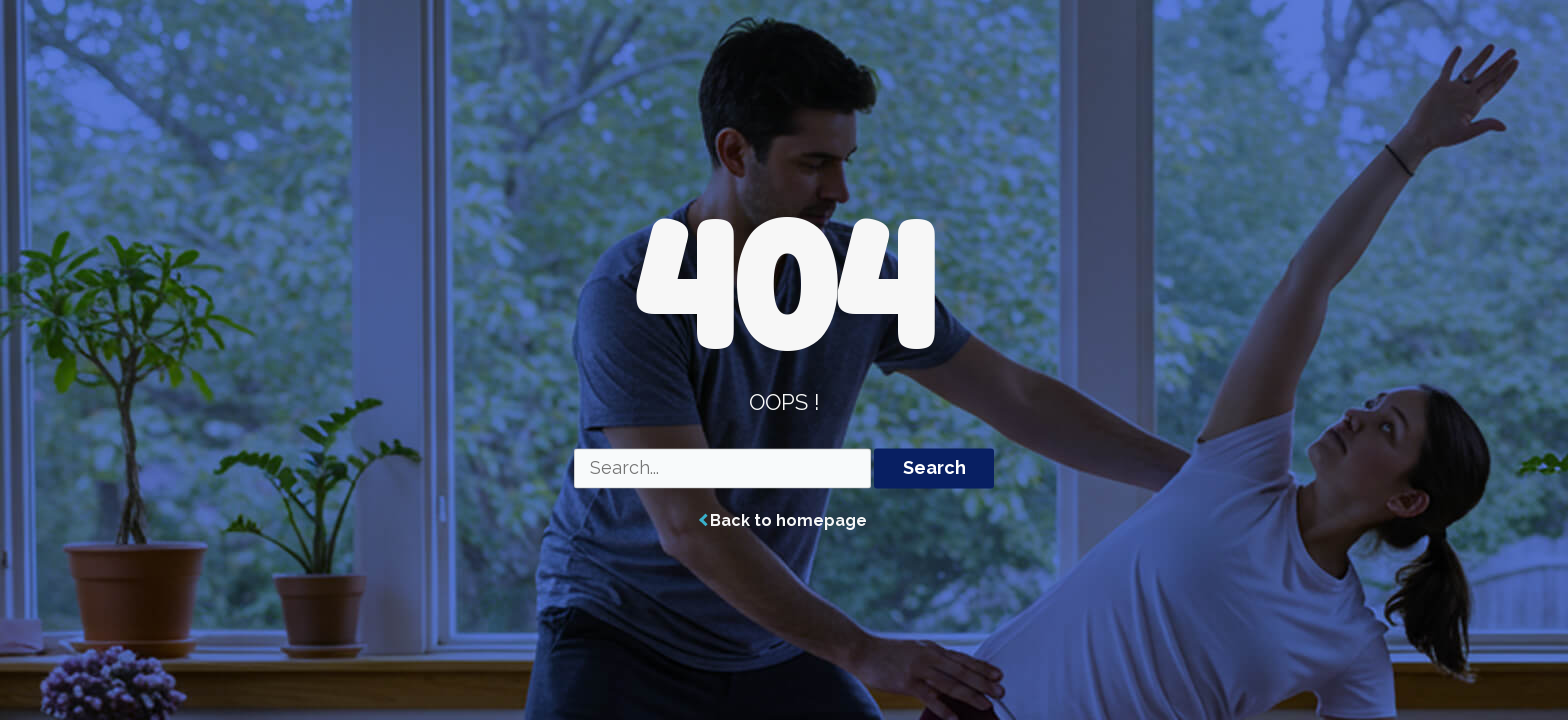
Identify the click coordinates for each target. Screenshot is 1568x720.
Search (934, 468)
